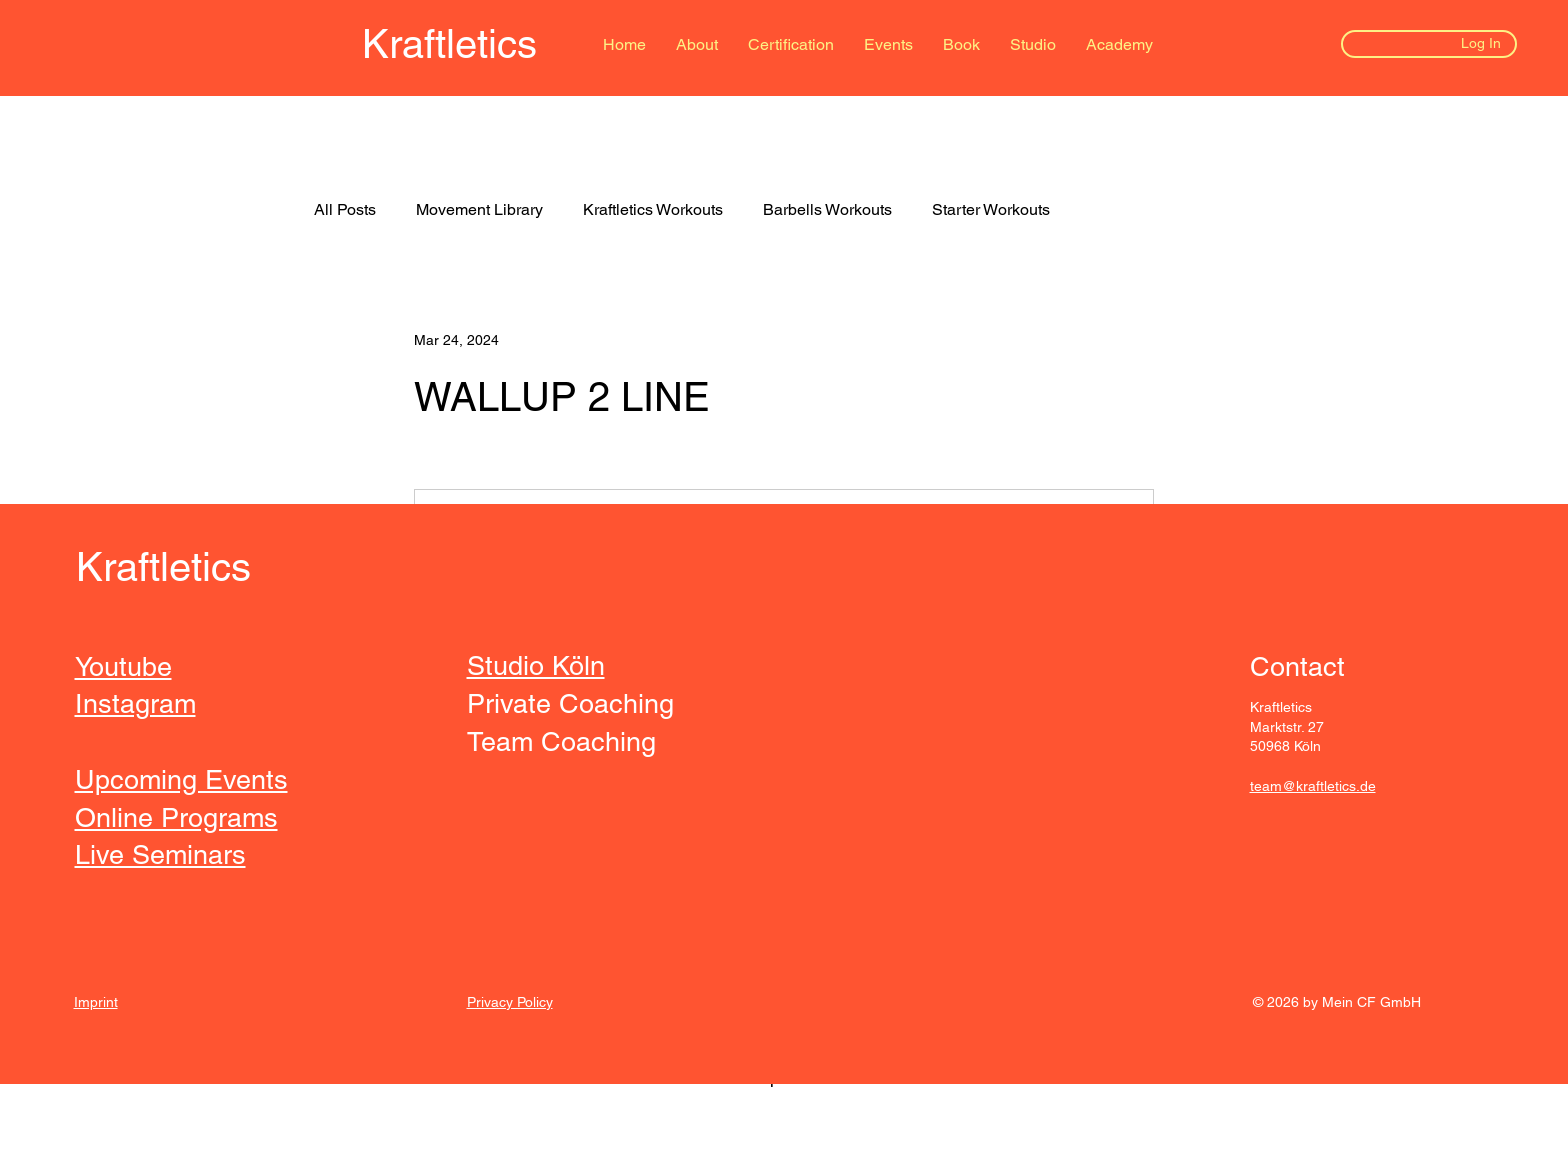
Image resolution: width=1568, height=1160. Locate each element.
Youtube (123, 666)
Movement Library (479, 209)
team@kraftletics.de (1313, 786)
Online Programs (176, 817)
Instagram (135, 703)
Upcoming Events (181, 779)
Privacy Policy (510, 1002)
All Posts (345, 209)
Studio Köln (536, 665)
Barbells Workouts (827, 209)
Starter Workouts (991, 209)
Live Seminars (160, 854)
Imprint (96, 1002)
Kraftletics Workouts (653, 209)
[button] (961, 45)
